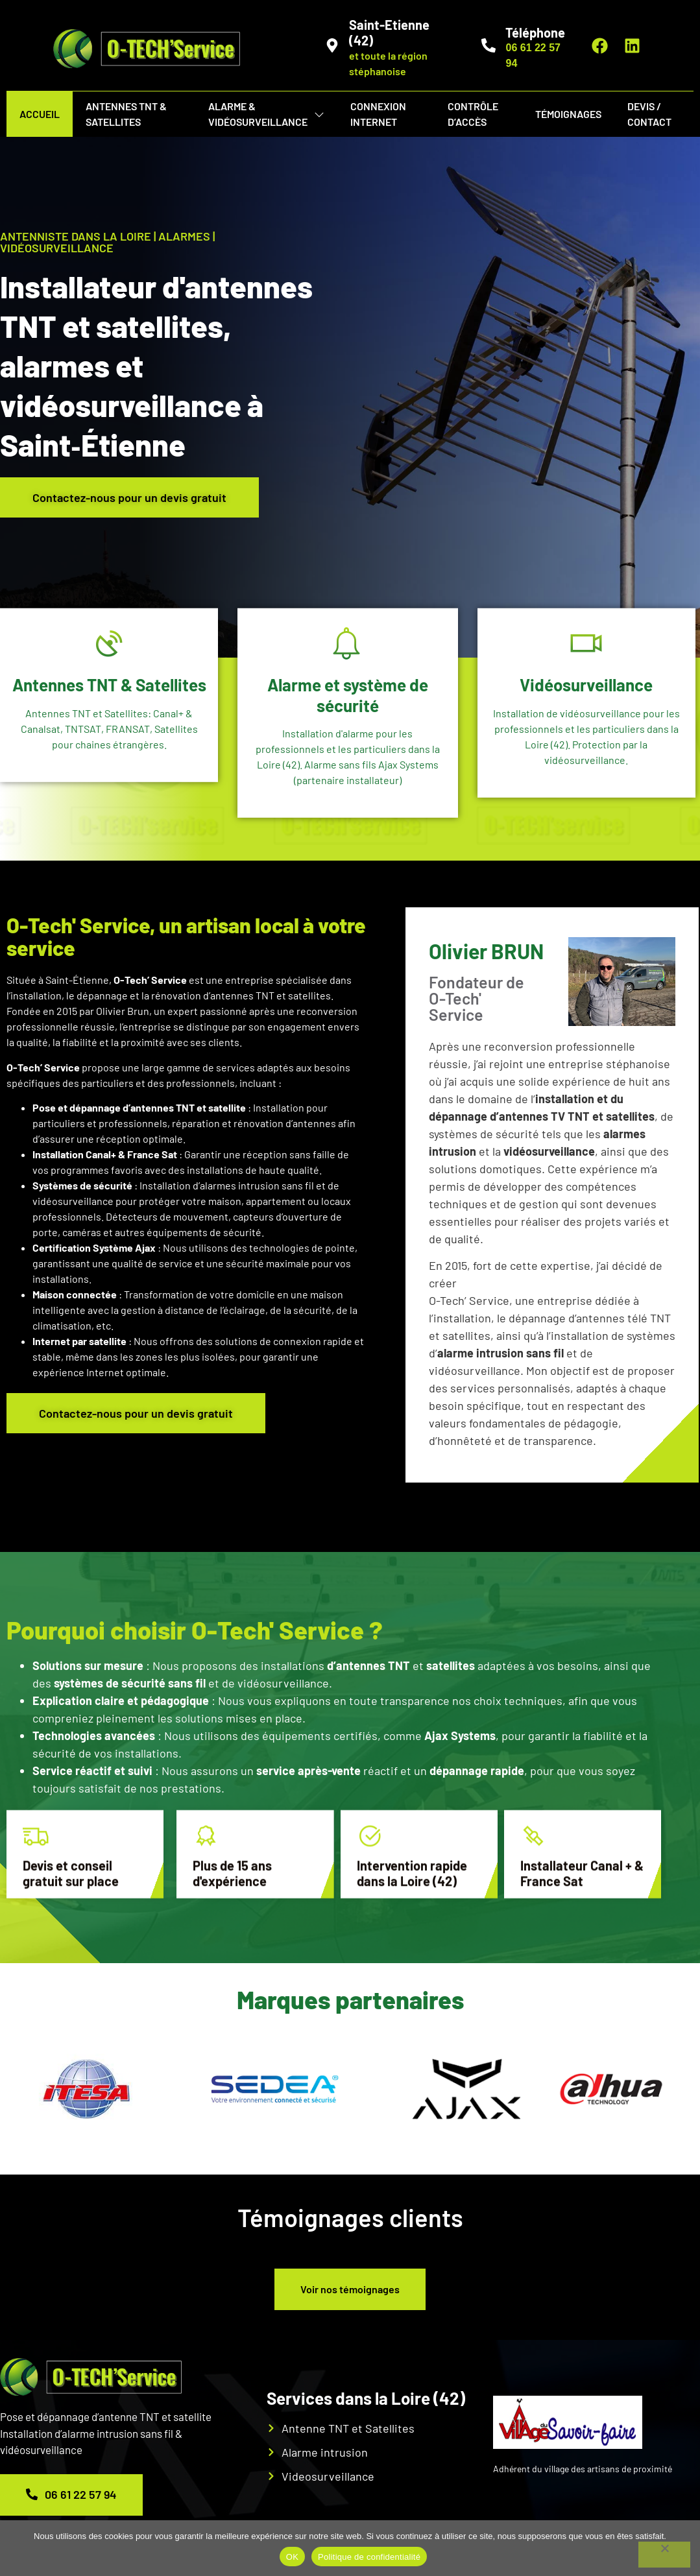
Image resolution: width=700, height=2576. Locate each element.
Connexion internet (378, 114)
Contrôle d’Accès (473, 114)
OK (292, 2557)
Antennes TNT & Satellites (126, 114)
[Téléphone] (488, 45)
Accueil (39, 114)
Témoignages (568, 114)
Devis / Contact (649, 114)
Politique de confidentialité (369, 2557)
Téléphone (535, 32)
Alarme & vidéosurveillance (266, 114)
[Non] (664, 2555)
